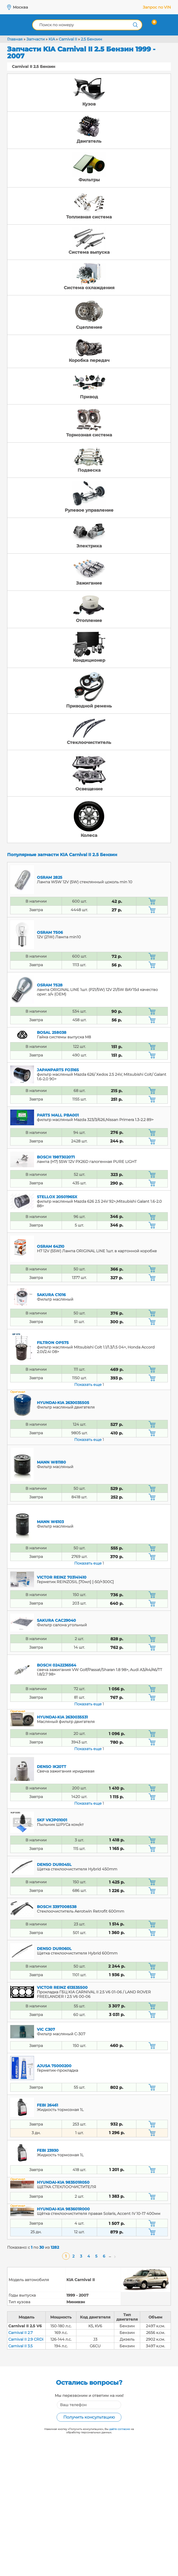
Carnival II (68, 39)
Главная (15, 39)
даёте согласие (119, 2429)
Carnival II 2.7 (20, 2332)
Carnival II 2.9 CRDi (25, 2339)
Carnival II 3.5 (20, 2346)
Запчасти (35, 39)
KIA (52, 39)
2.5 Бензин (91, 39)
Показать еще (89, 1384)
